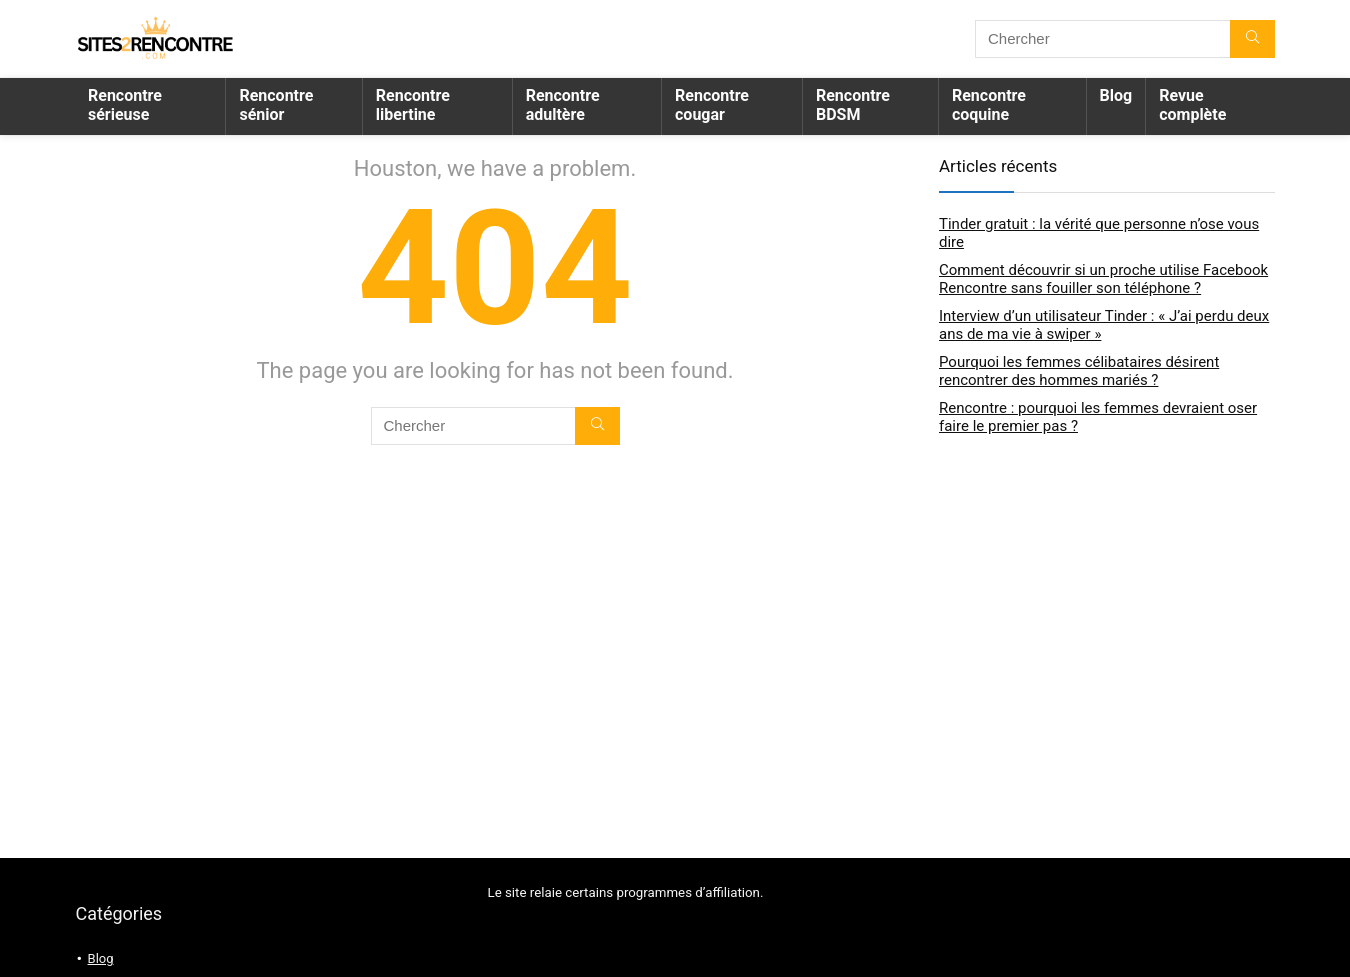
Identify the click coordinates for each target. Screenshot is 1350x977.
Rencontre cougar (712, 105)
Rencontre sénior (276, 105)
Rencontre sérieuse (125, 105)
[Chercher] (1252, 39)
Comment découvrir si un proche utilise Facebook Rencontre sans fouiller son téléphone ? (1103, 279)
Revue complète (1192, 105)
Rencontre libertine (413, 105)
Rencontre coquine (989, 105)
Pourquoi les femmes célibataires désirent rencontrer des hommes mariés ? (1079, 371)
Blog (1116, 95)
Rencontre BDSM (853, 105)
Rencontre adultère (563, 105)
